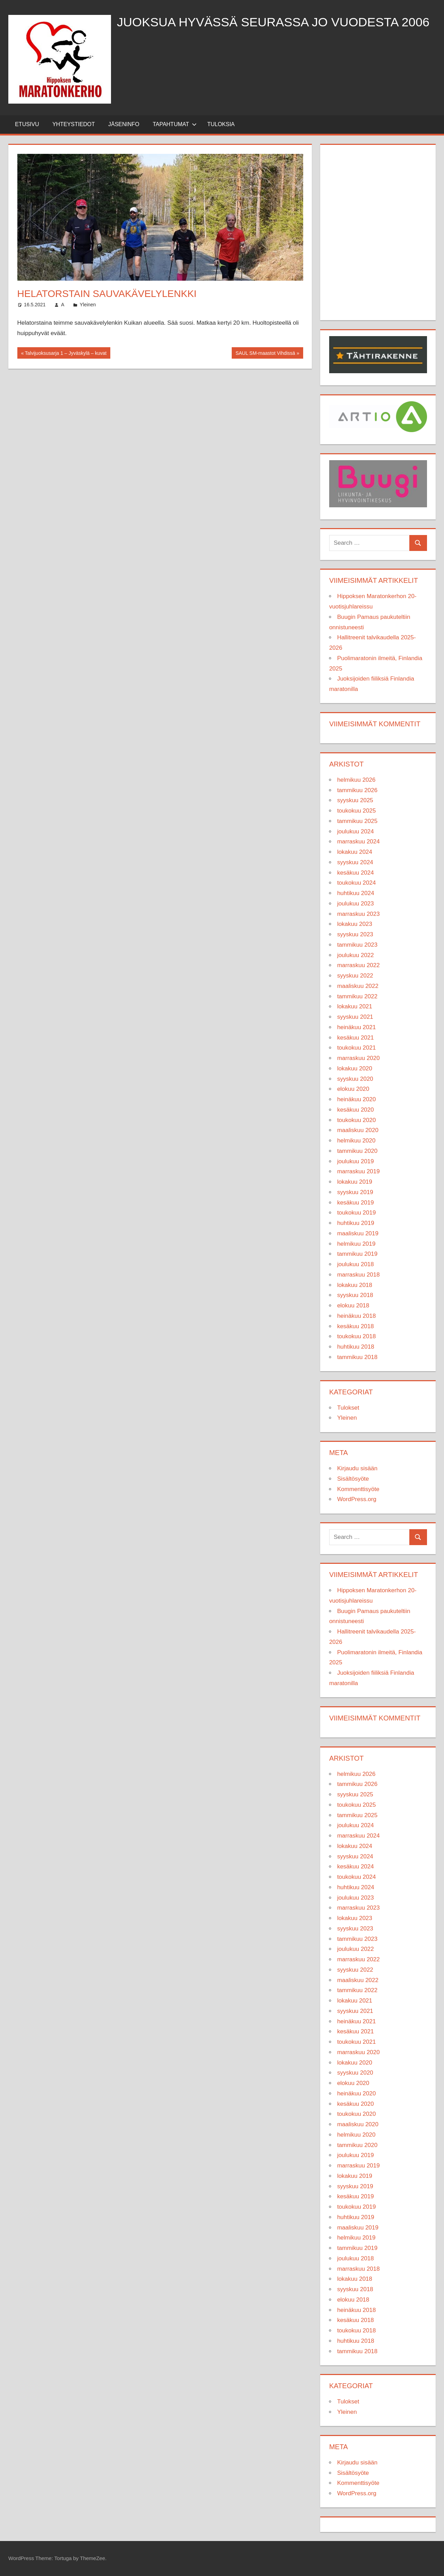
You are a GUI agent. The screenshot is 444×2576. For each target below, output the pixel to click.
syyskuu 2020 (355, 1079)
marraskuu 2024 (358, 841)
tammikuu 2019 (357, 1254)
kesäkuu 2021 (355, 1037)
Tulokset (348, 1407)
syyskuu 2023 (355, 934)
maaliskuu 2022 (357, 986)
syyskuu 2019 (355, 1192)
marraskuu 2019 (358, 1171)
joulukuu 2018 (355, 1264)
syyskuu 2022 (355, 975)
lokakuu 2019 (354, 1182)
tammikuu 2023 (357, 944)
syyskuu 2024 (355, 862)
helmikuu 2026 (356, 780)
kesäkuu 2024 (355, 872)
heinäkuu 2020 (356, 1099)
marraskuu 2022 (358, 965)
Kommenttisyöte (358, 1489)
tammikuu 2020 (357, 1151)
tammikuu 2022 (357, 996)
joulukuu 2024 (355, 831)
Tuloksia (220, 124)
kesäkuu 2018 (355, 1326)
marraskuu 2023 (358, 914)
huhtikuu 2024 (355, 893)
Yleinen (88, 304)
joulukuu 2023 (355, 903)
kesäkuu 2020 (355, 1109)
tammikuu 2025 (357, 821)
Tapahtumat (175, 124)
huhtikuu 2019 (355, 1223)
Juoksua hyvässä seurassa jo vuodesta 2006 (273, 22)
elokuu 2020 (353, 1089)
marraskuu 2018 (358, 1274)
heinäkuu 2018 (356, 1316)
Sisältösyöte (353, 1478)
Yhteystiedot (73, 124)
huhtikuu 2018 (355, 1346)
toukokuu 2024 (356, 882)
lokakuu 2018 (354, 1285)
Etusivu (27, 124)
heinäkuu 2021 (356, 1027)
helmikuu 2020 (356, 1140)
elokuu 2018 (353, 1305)
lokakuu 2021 (354, 1006)
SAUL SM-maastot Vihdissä (265, 354)
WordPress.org (356, 1499)
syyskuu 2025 (355, 800)
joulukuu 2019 (355, 1161)
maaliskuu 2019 (357, 1233)
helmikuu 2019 (356, 1244)
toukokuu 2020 (356, 1120)
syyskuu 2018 (355, 1295)
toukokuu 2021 (356, 1047)
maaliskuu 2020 (357, 1130)
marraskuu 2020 (358, 1058)
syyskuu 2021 (355, 1017)
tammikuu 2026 (357, 790)
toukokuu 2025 (356, 810)
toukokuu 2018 (356, 1336)
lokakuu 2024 (354, 852)
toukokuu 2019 (356, 1212)
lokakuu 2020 (354, 1068)
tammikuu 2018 (357, 1357)
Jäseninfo (123, 124)
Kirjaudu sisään (357, 1468)
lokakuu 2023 (354, 924)
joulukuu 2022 (355, 955)
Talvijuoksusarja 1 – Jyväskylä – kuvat (65, 354)
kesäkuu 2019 (355, 1202)
